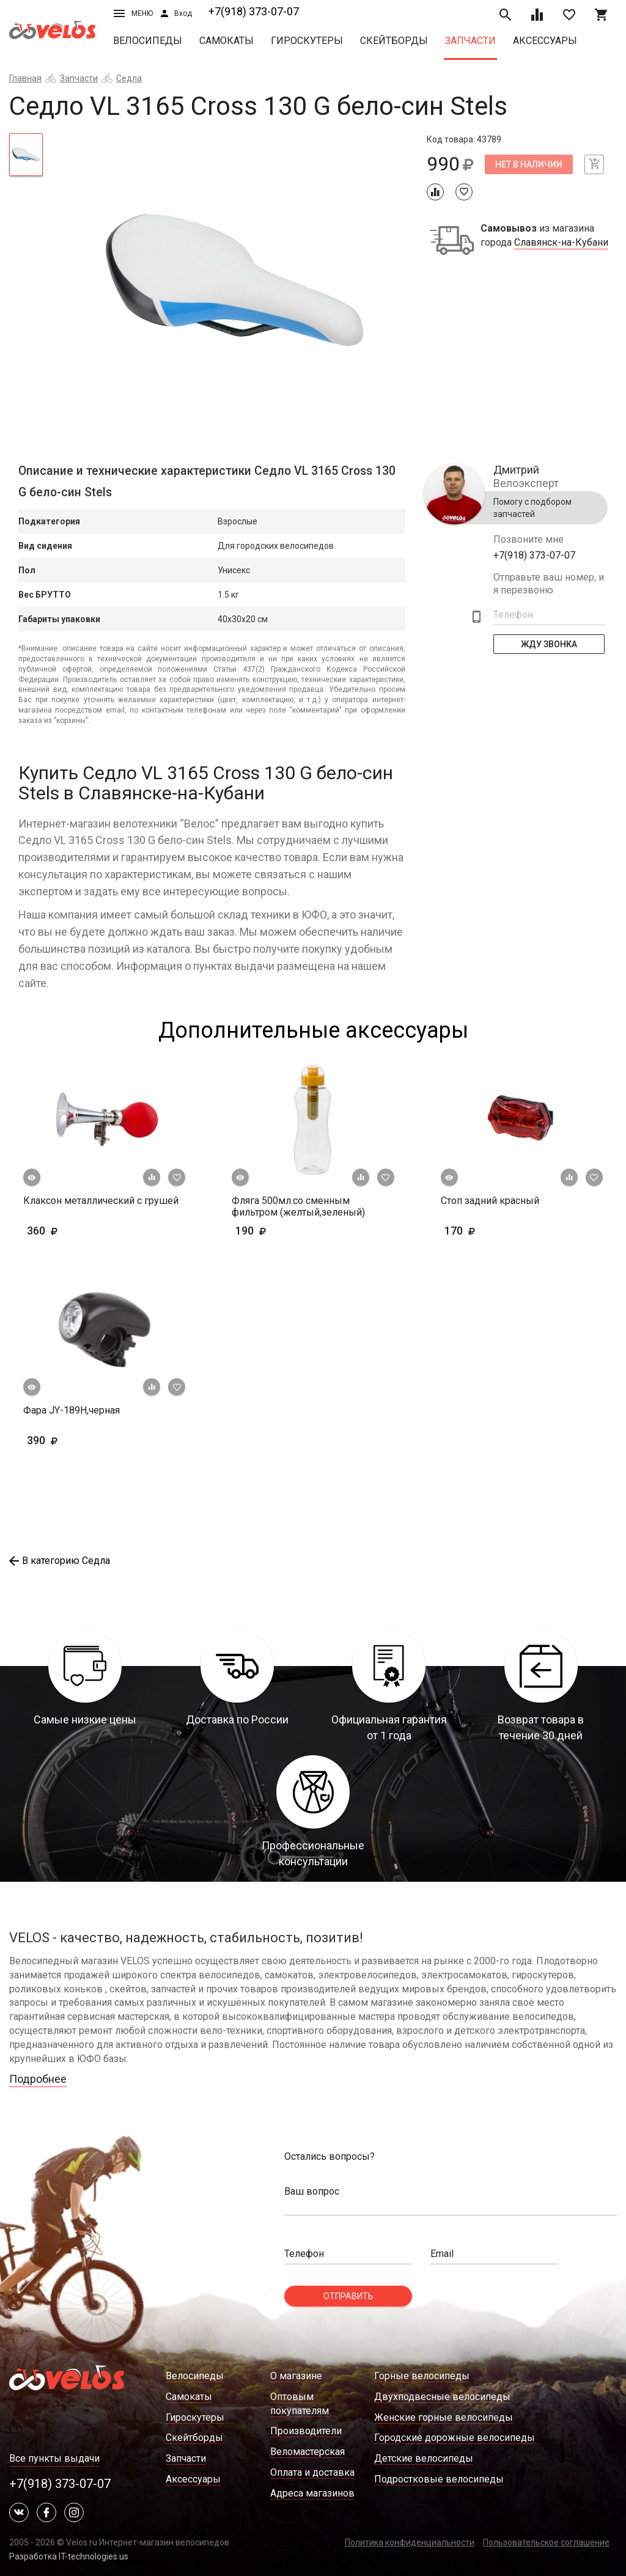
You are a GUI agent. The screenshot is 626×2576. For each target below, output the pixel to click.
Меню (133, 13)
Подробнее (38, 2078)
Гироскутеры (307, 40)
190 (286, 1230)
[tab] (26, 154)
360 (61, 1230)
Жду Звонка (549, 644)
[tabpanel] (234, 286)
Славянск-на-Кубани (561, 242)
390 (78, 1440)
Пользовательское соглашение (546, 2542)
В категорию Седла (59, 1560)
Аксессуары (545, 40)
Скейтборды (394, 40)
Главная (25, 78)
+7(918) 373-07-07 (253, 11)
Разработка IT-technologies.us (68, 2556)
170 (495, 1230)
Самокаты (226, 40)
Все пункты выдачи (54, 2458)
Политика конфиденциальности (409, 2542)
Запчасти (470, 40)
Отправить (348, 2296)
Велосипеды (147, 40)
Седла (129, 78)
